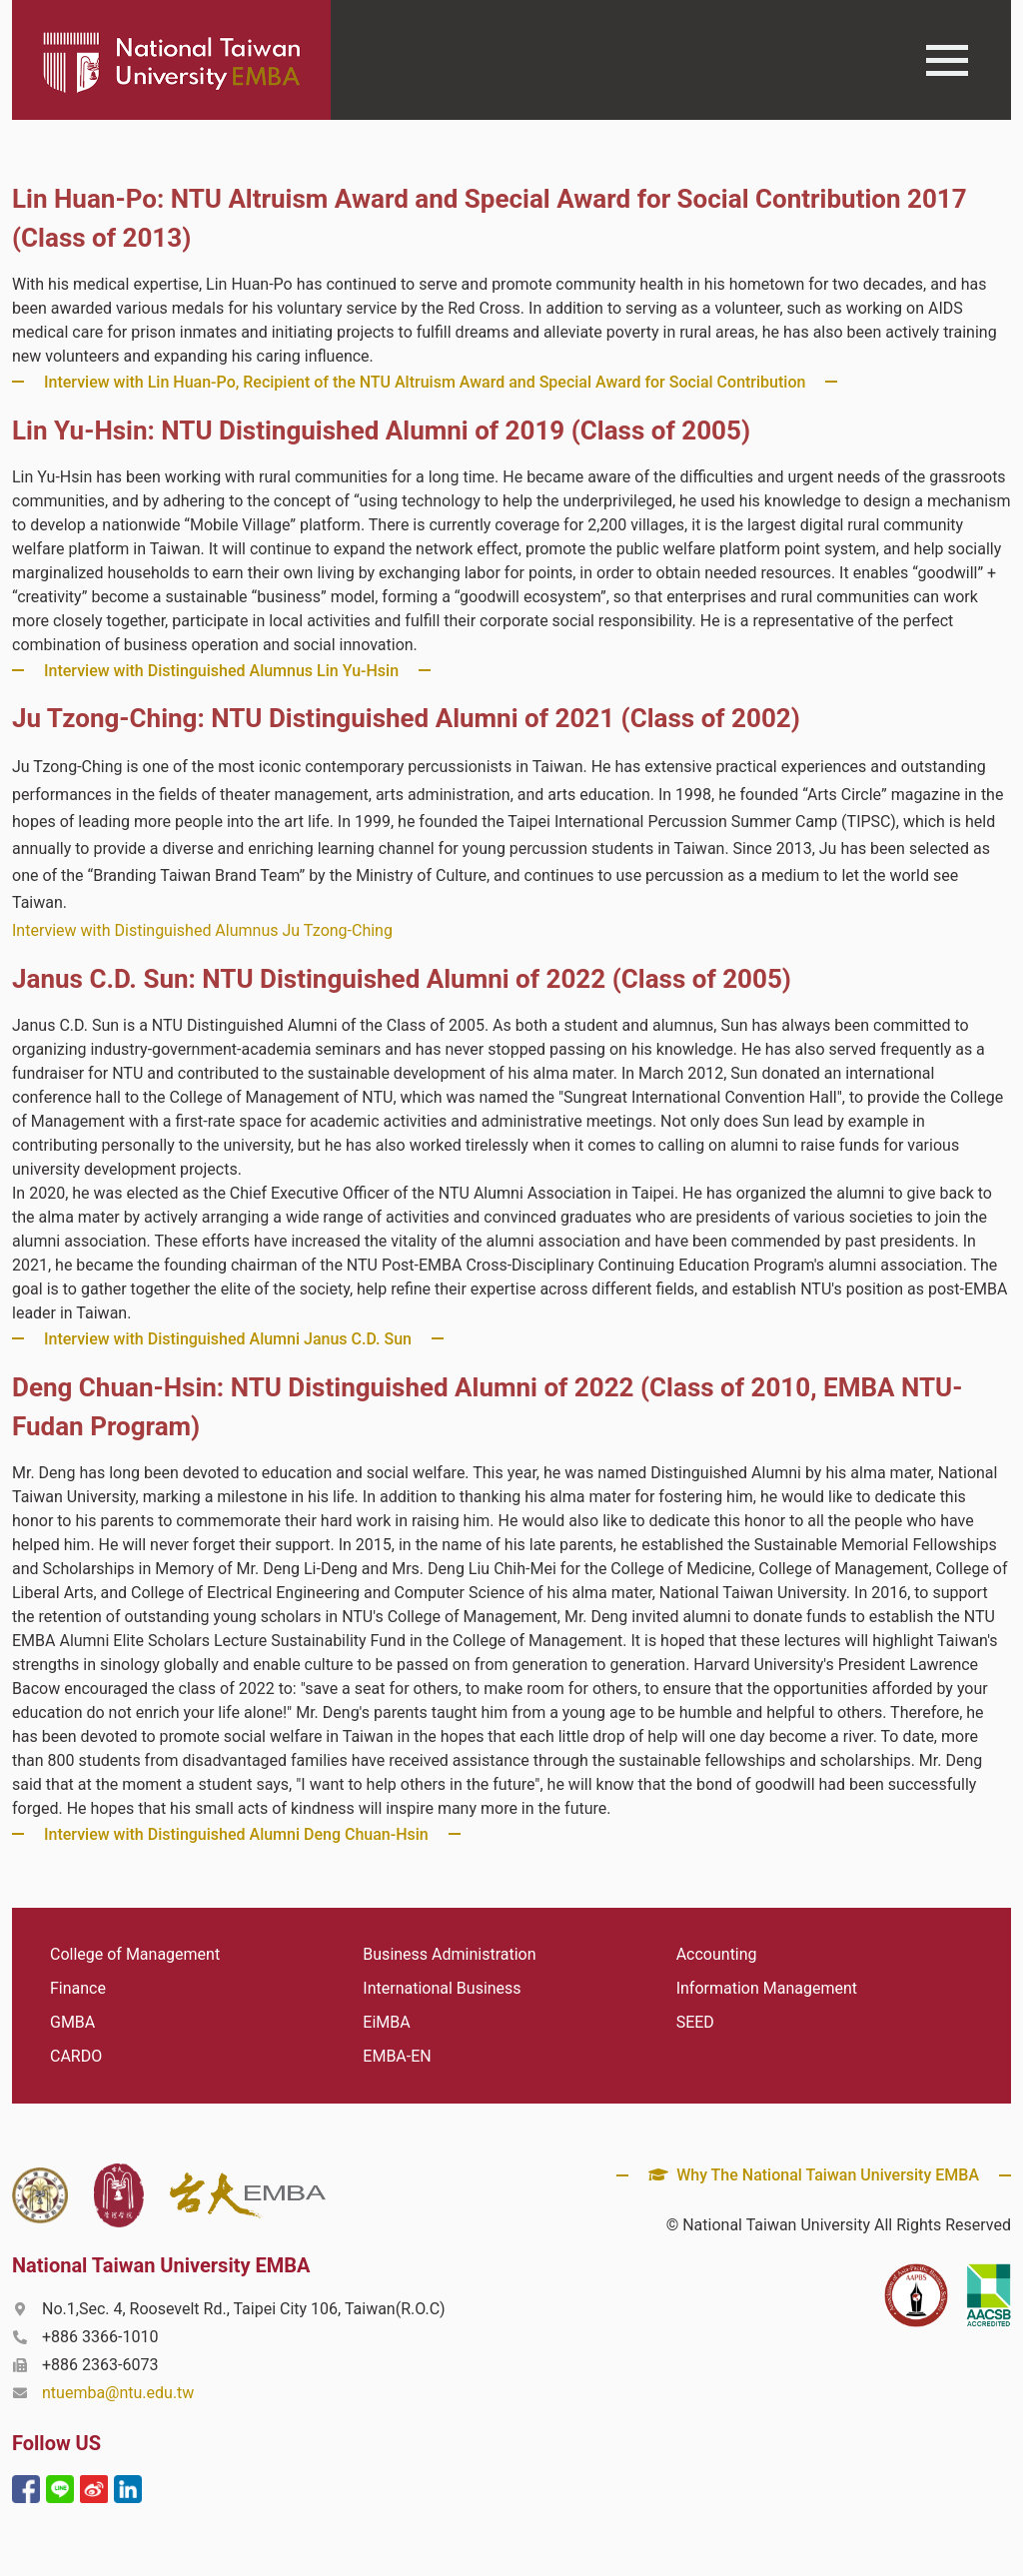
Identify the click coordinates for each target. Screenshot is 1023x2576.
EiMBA (386, 2022)
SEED (695, 2022)
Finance (78, 1988)
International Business (441, 1988)
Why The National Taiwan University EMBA (813, 2174)
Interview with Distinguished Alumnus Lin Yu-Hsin (221, 670)
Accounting (716, 1954)
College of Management (135, 1954)
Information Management (766, 1988)
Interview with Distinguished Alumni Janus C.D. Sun (228, 1338)
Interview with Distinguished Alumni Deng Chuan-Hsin (236, 1834)
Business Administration (449, 1954)
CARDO (76, 2056)
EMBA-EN (397, 2056)
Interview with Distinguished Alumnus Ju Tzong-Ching (202, 930)
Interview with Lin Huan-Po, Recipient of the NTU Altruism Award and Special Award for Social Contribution (424, 382)
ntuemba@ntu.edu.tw (118, 2392)
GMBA (72, 2022)
